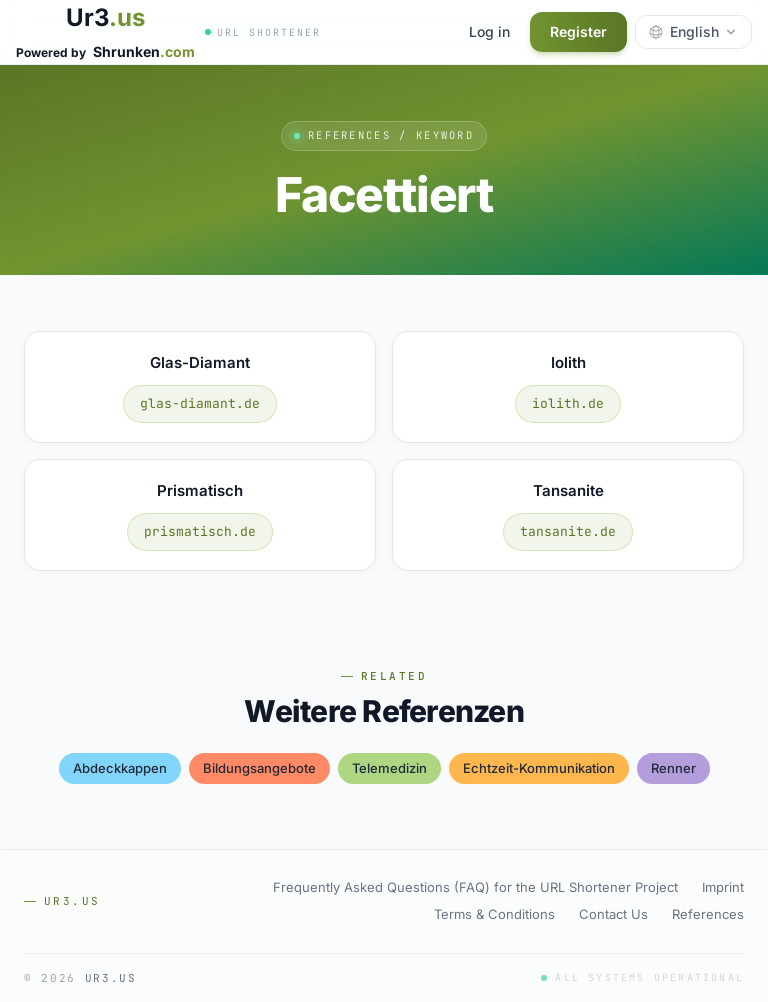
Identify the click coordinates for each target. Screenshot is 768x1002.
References (708, 914)
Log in (489, 31)
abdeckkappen (120, 768)
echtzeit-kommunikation (539, 768)
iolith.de (568, 403)
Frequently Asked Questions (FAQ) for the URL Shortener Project (475, 887)
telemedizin (389, 768)
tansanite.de (568, 531)
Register (578, 31)
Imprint (723, 887)
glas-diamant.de (200, 403)
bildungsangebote (259, 768)
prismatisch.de (200, 531)
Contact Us (613, 914)
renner (673, 768)
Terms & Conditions (494, 914)
